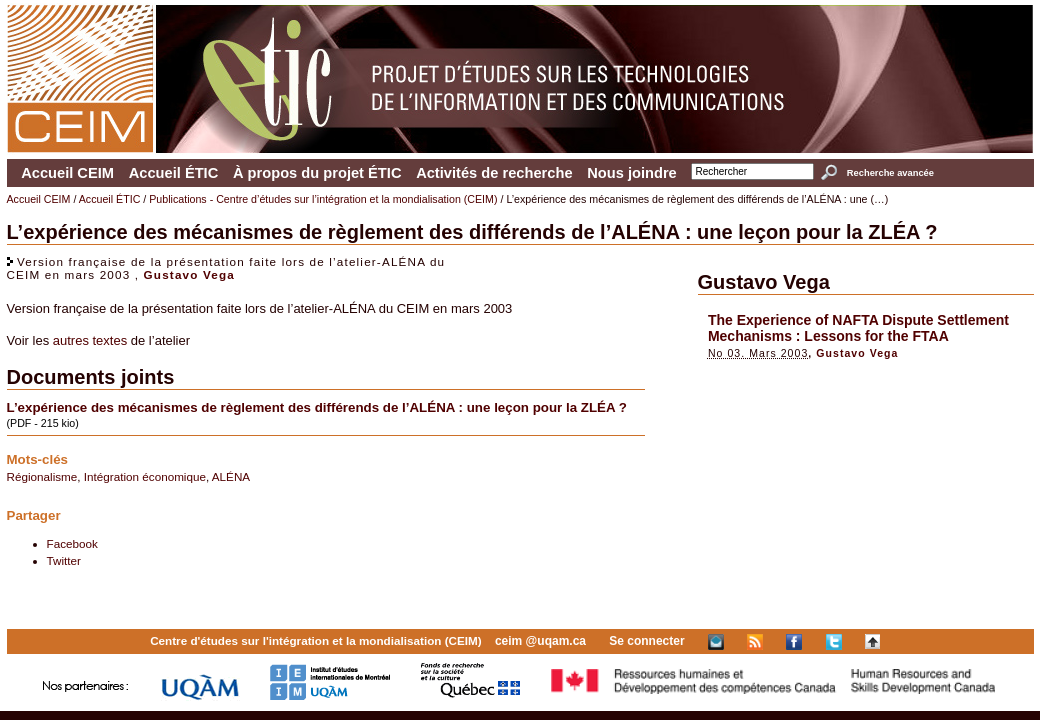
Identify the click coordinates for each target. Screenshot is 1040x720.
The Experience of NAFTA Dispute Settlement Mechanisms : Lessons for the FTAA (858, 328)
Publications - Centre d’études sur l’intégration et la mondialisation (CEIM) (323, 199)
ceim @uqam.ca (540, 641)
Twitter (64, 560)
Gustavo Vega (189, 274)
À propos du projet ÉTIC (317, 173)
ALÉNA (231, 476)
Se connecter (646, 641)
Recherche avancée (890, 173)
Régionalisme (42, 476)
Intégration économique (145, 476)
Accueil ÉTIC (174, 173)
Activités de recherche (494, 173)
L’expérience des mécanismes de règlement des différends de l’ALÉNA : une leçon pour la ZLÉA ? (317, 407)
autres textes (90, 340)
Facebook (72, 543)
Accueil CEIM (67, 173)
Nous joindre (632, 173)
